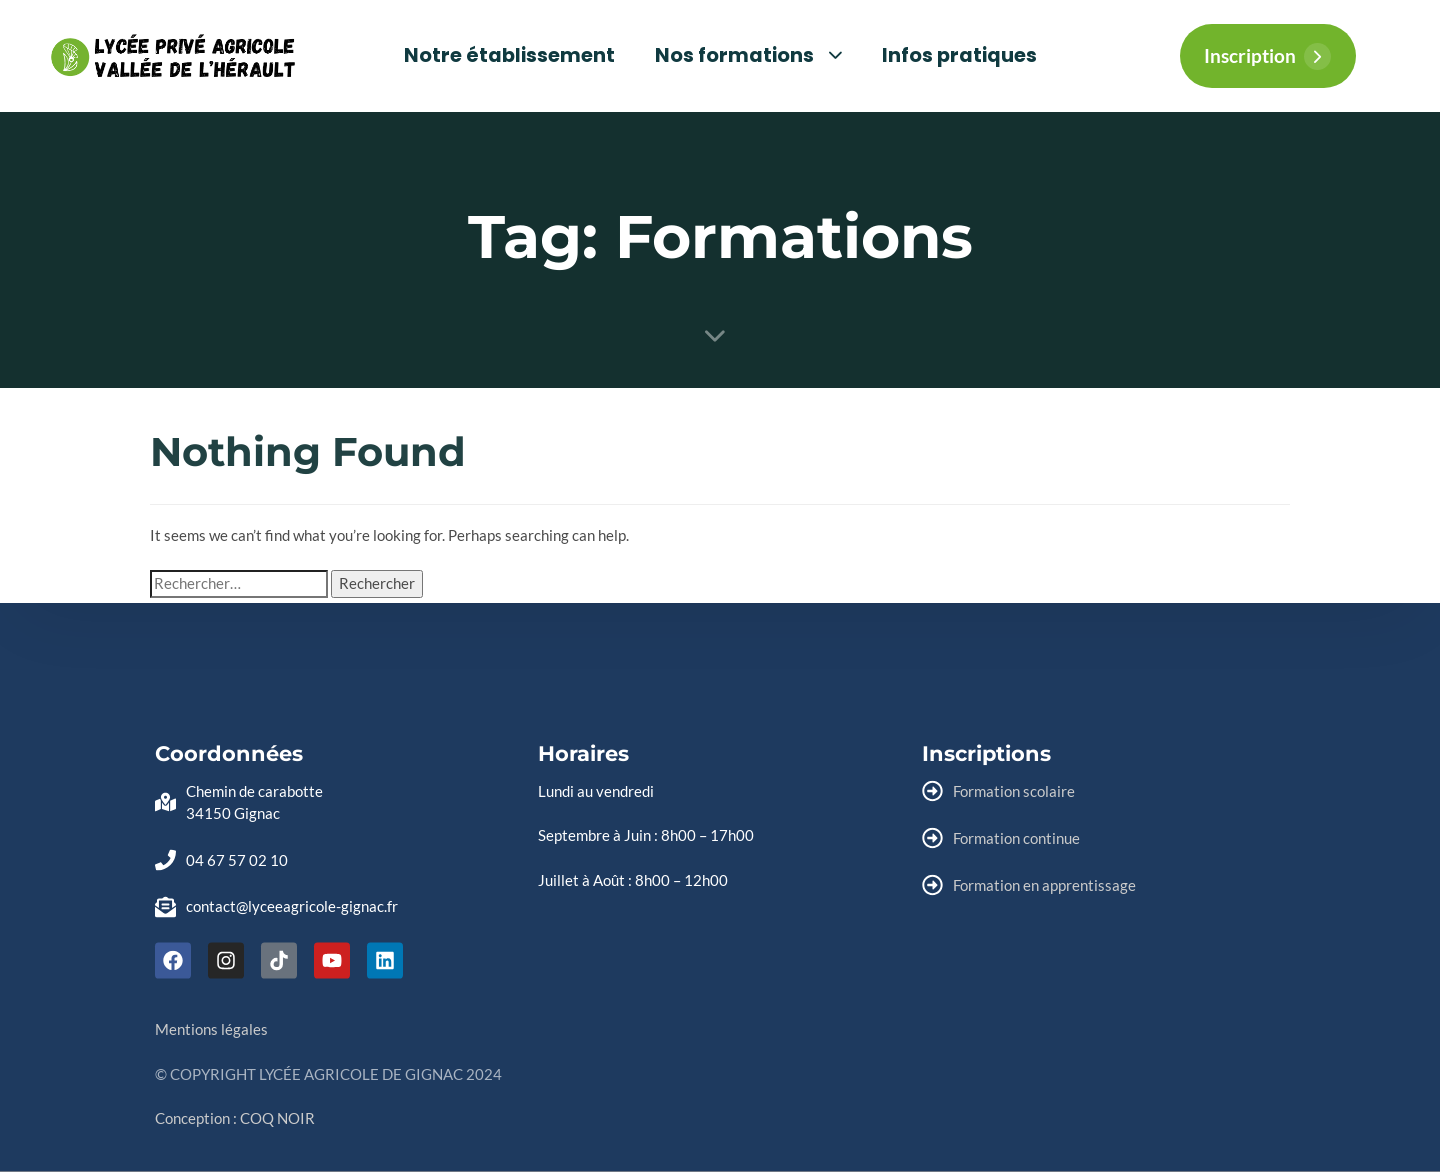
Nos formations (748, 55)
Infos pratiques (959, 55)
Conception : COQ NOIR (235, 1118)
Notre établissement (509, 55)
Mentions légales (211, 1029)
